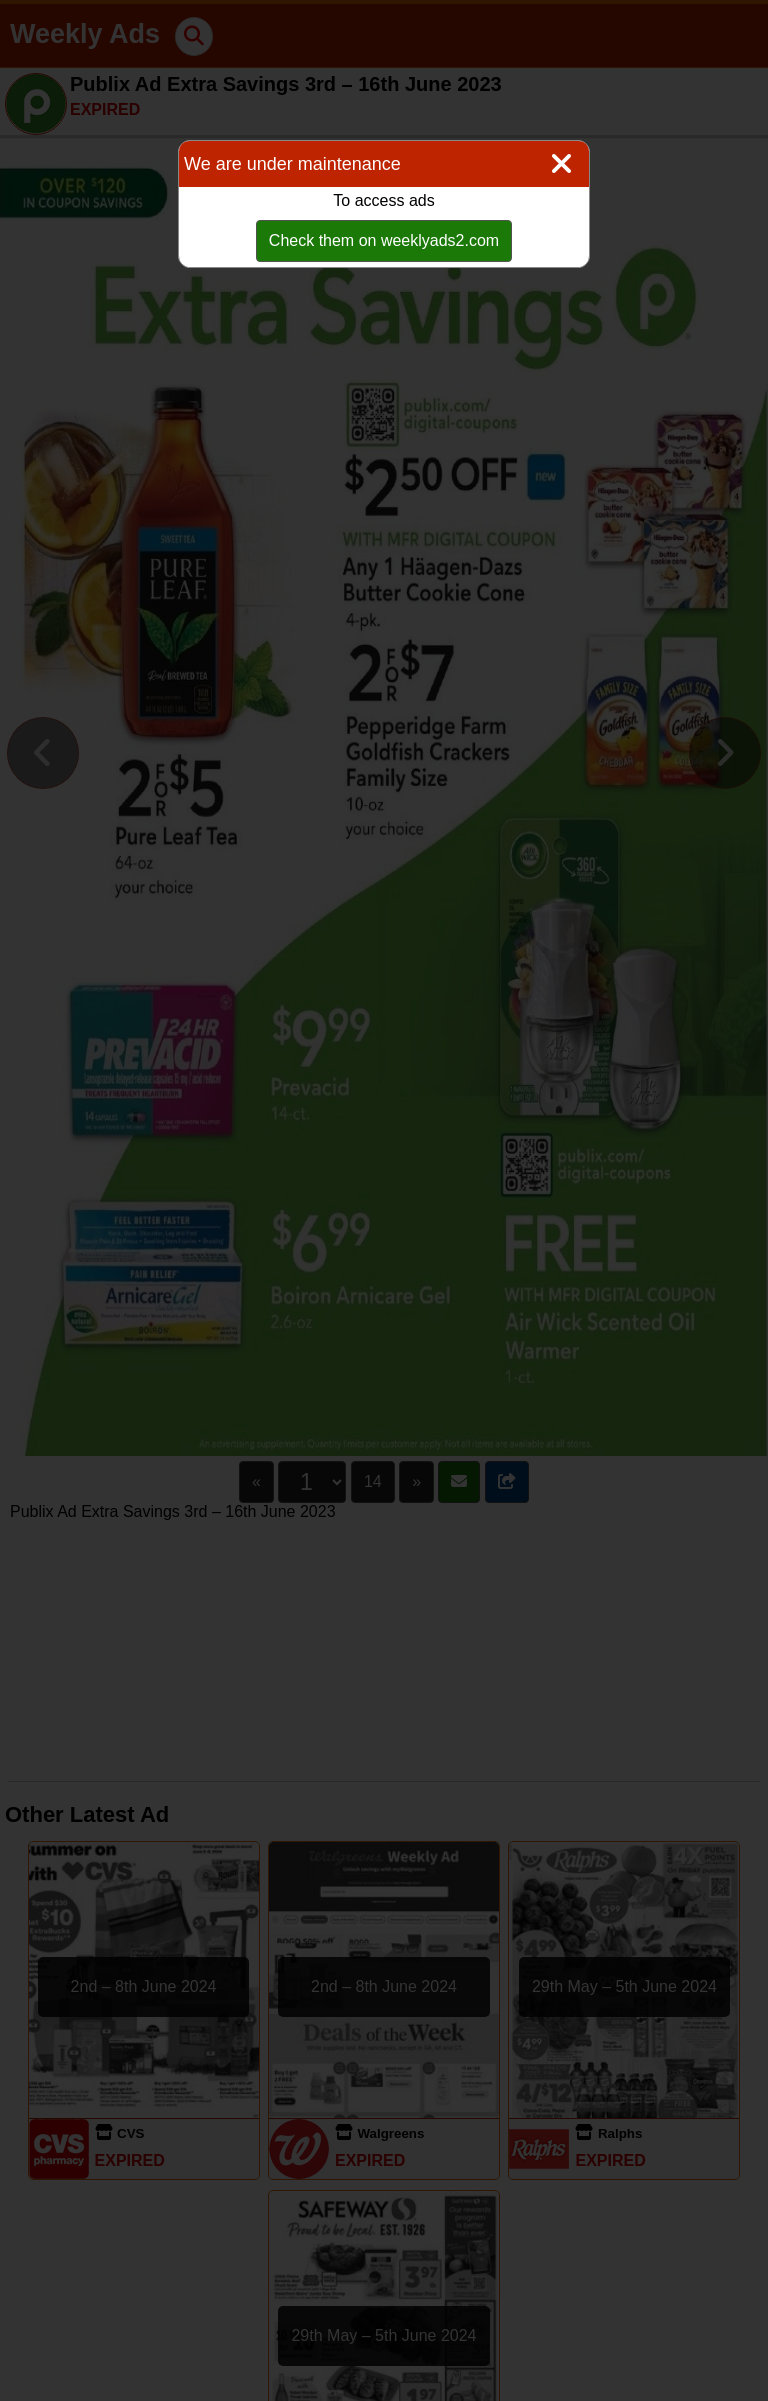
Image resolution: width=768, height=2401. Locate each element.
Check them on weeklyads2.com (384, 240)
